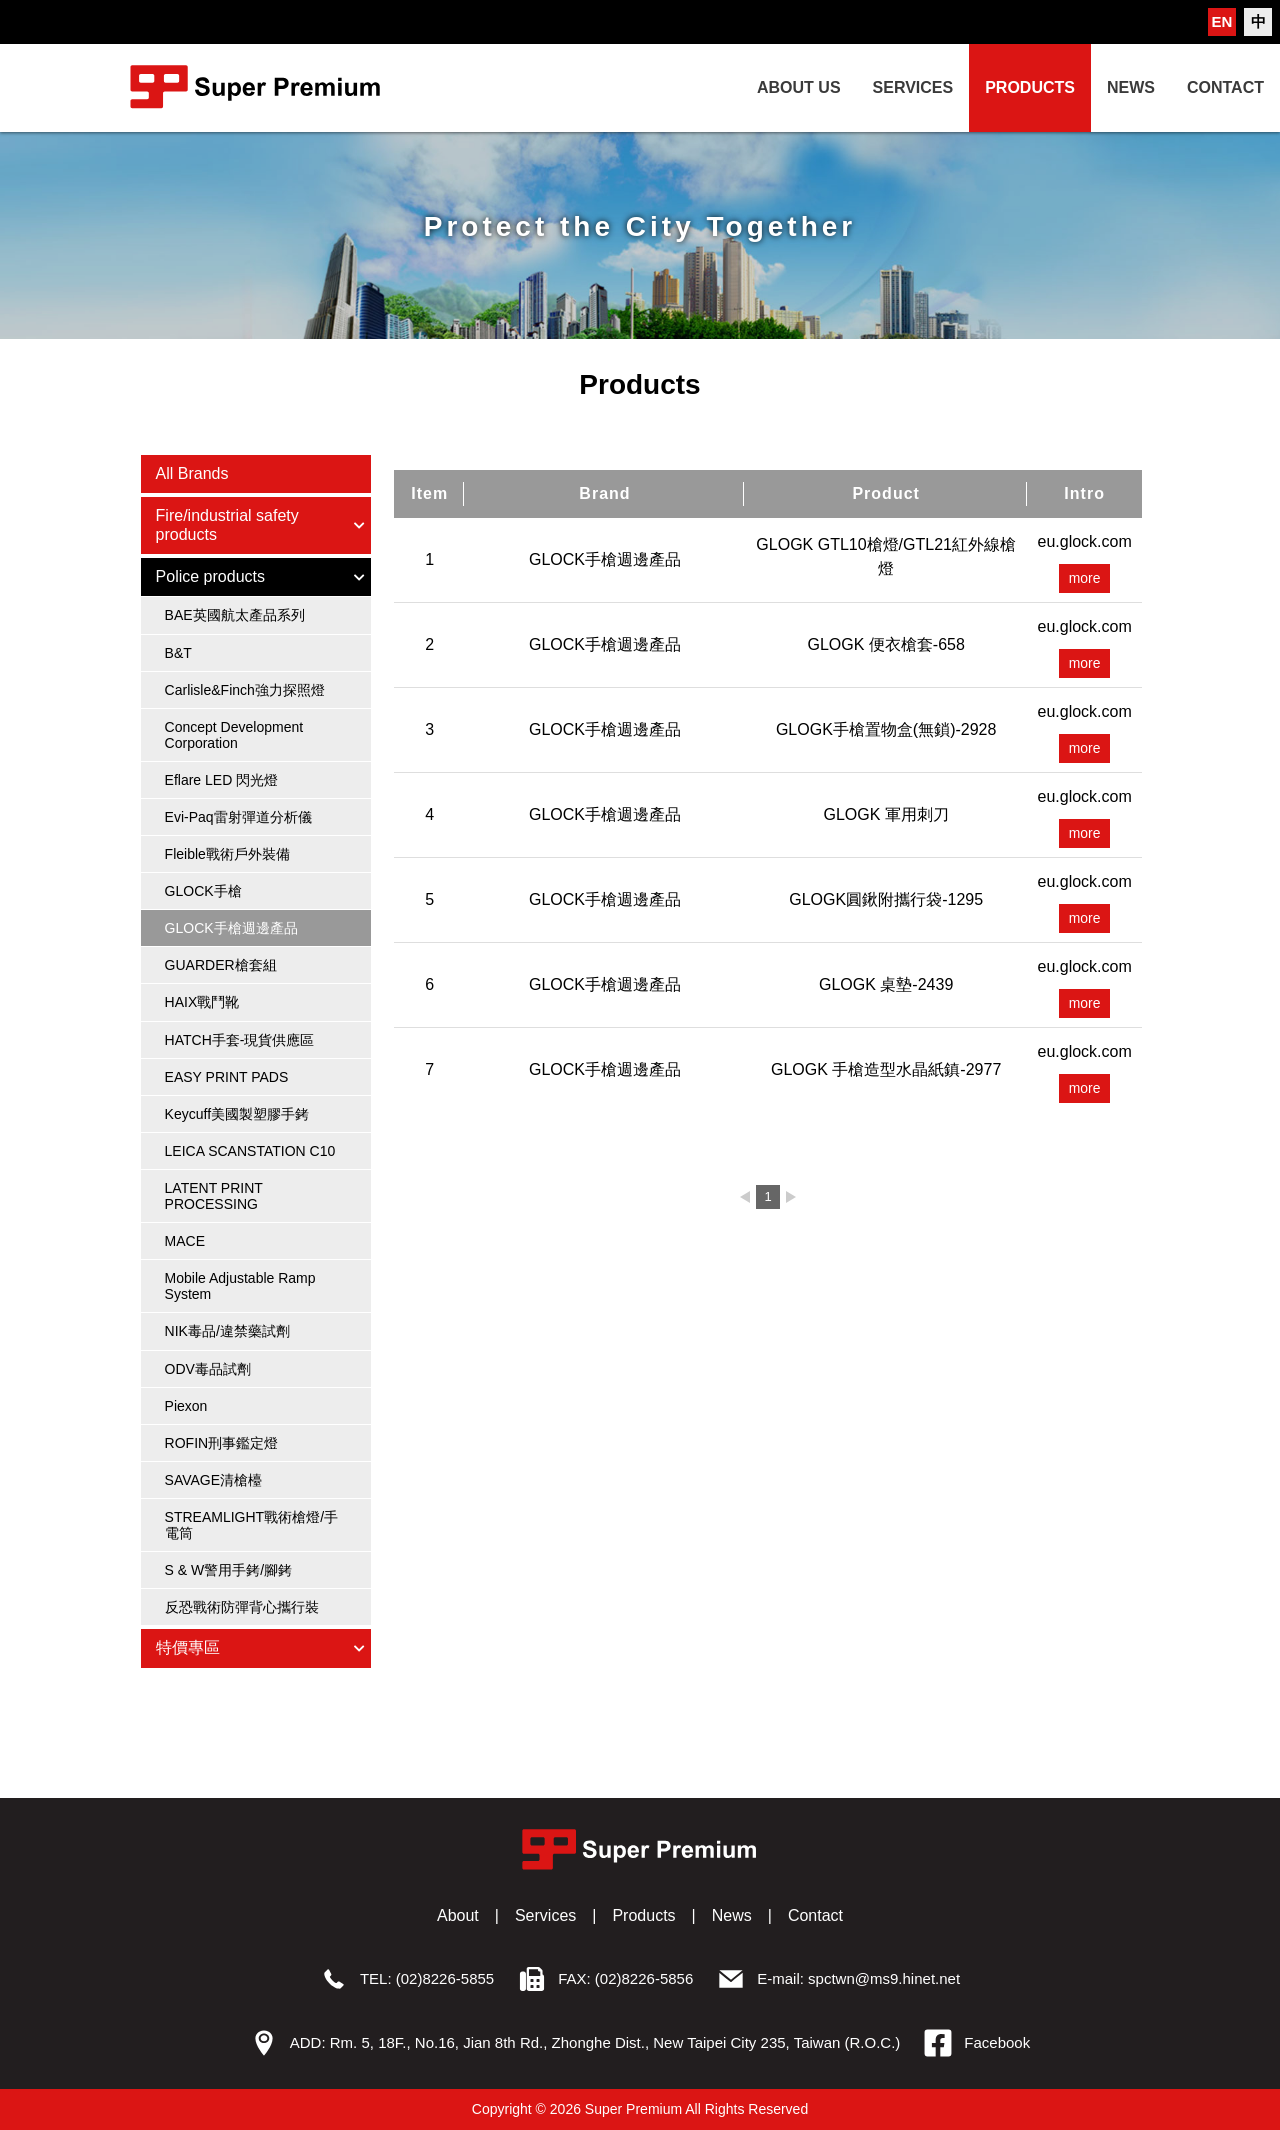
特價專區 (262, 1647)
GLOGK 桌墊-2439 (886, 984)
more (1085, 579)
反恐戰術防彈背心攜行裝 (242, 1607)
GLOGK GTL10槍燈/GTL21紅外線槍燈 (886, 556)
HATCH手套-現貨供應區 (240, 1040)
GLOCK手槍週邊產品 (231, 928)
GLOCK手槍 (203, 891)
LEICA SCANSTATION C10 (250, 1151)
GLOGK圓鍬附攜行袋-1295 (886, 899)
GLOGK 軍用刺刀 (885, 814)
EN (1222, 21)
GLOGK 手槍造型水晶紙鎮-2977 (886, 1069)
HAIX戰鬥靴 (202, 1002)
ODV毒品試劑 (208, 1369)
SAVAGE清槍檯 (214, 1480)
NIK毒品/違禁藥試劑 (227, 1331)
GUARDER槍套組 (221, 965)
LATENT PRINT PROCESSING (214, 1196)
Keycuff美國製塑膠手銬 (237, 1114)
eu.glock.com (1085, 541)
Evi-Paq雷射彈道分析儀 (238, 817)
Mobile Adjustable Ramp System (240, 1286)
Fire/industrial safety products (262, 524)
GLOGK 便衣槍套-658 (885, 644)
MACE (185, 1241)
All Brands (192, 473)
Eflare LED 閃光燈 (222, 780)
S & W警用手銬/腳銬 (229, 1570)
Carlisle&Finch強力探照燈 (245, 690)
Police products (262, 576)
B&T (178, 653)
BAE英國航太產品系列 (235, 615)
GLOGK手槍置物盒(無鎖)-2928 (886, 729)
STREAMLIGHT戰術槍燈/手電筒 (251, 1525)
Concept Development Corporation (234, 735)
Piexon (186, 1406)
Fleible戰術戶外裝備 (227, 854)
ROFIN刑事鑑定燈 (222, 1443)
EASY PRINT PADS (227, 1077)
